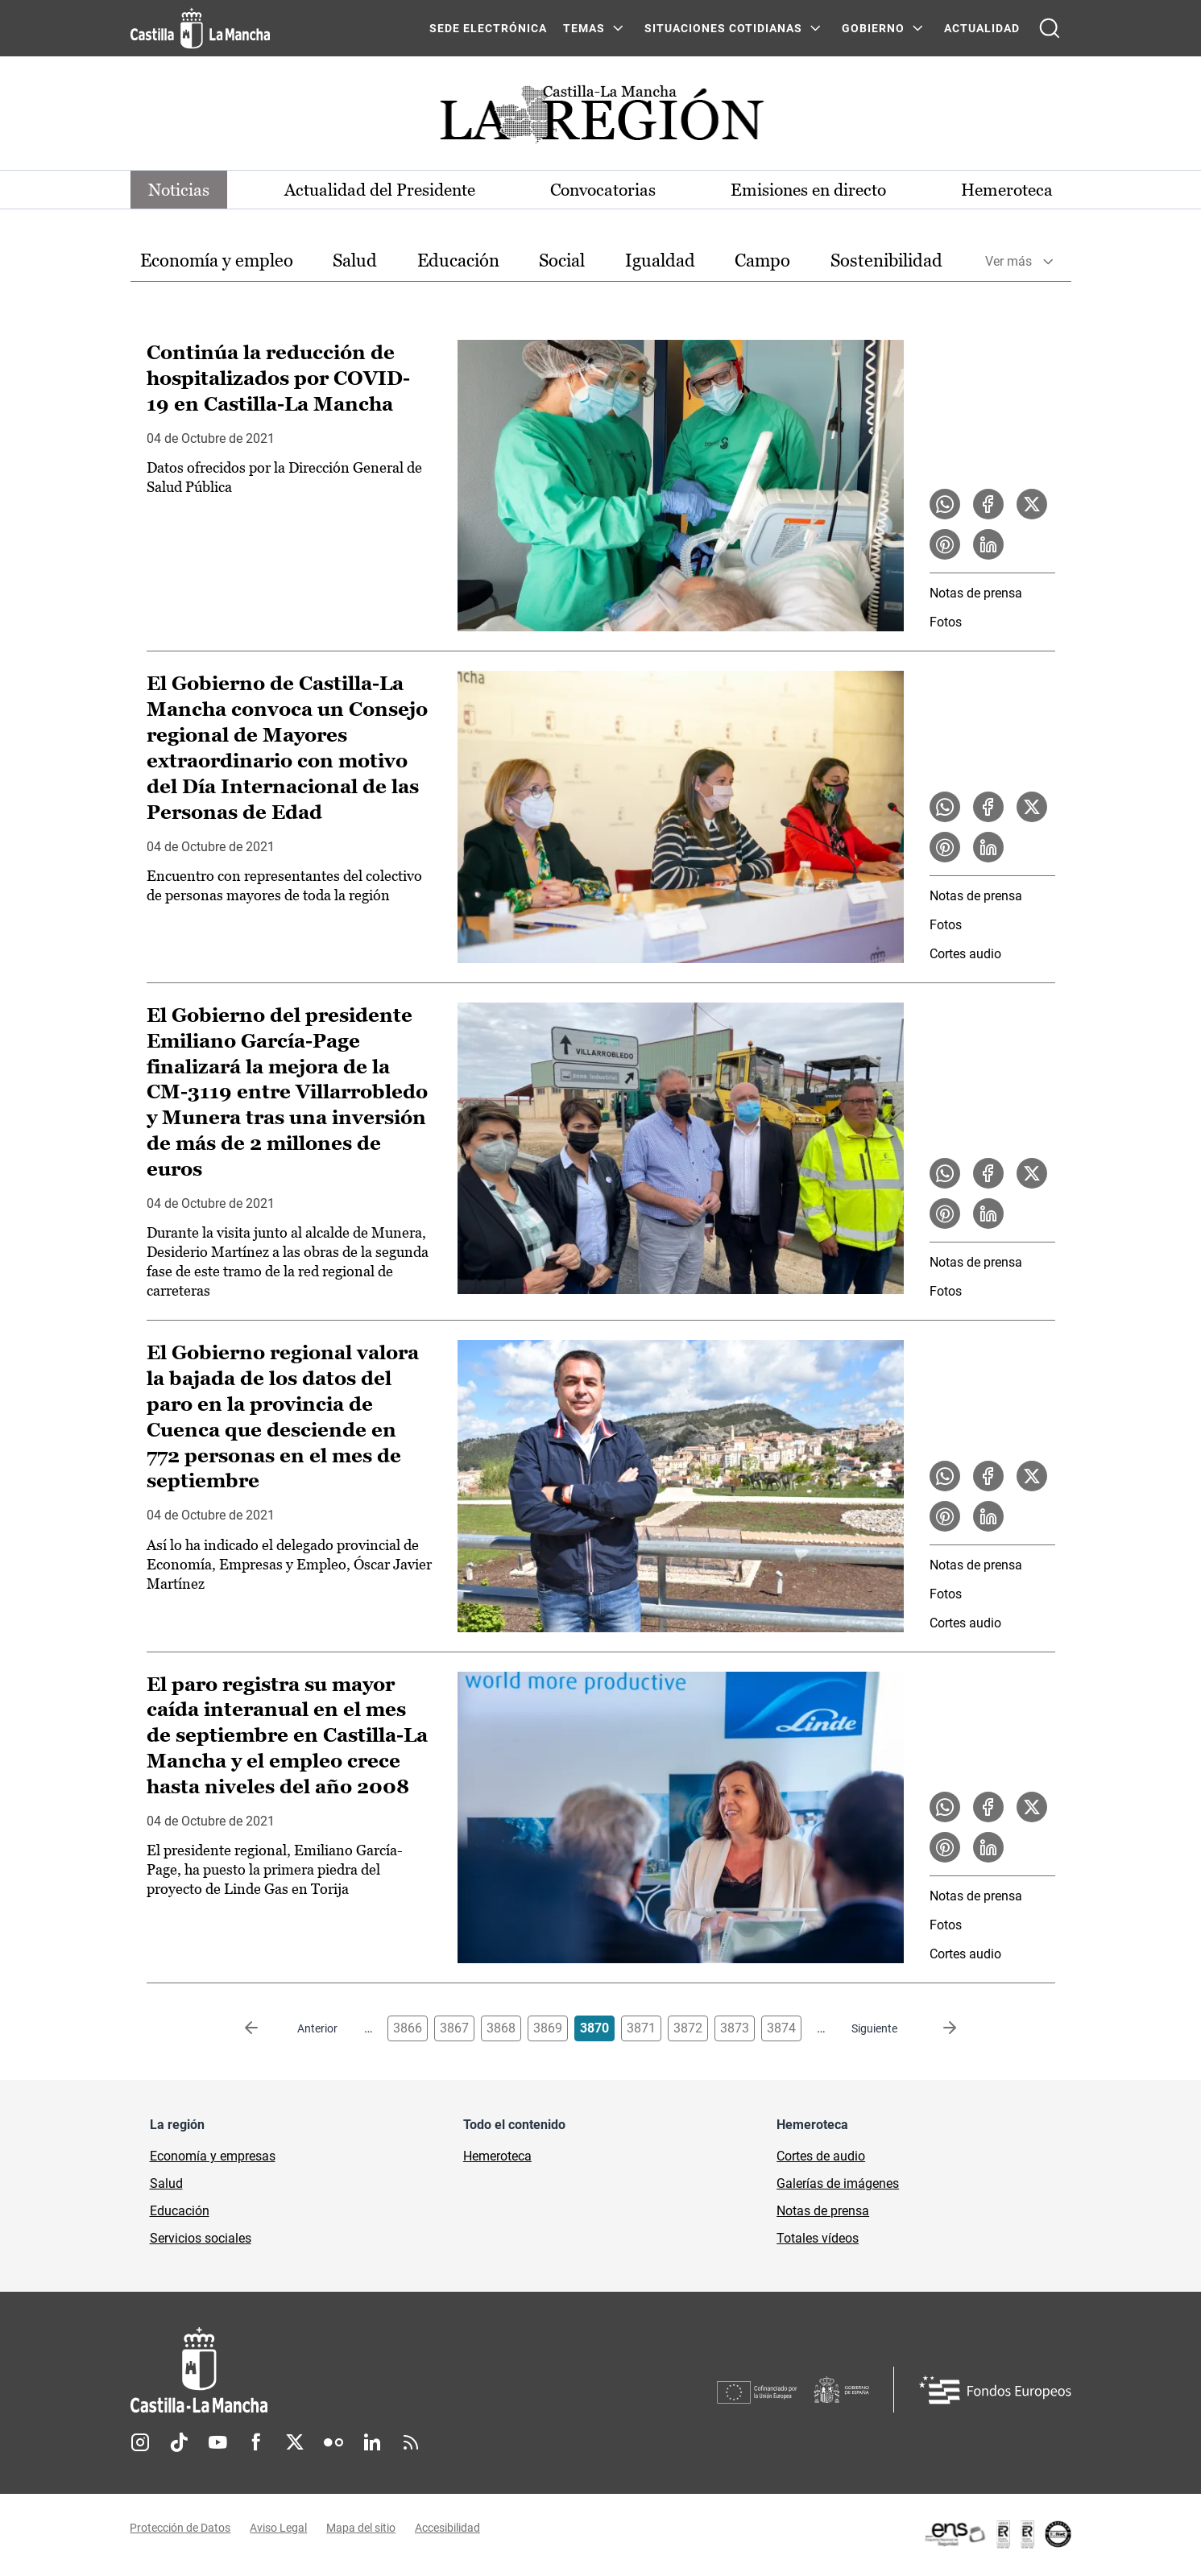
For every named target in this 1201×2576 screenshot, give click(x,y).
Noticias (182, 190)
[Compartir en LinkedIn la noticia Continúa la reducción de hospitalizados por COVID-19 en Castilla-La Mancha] (988, 545)
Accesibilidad (448, 2530)
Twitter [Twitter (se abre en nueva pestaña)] (294, 2444)
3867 (454, 2029)
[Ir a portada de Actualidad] (600, 118)
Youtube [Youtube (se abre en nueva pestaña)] (217, 2444)
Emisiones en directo (807, 190)
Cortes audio (965, 954)
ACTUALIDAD (982, 28)
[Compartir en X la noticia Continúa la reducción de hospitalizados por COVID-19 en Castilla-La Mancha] (1032, 505)
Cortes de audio (821, 2157)
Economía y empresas (212, 2157)
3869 (547, 2029)
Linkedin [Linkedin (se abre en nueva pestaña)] (372, 2444)
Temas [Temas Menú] (584, 28)
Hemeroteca (1003, 190)
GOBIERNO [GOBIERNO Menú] (873, 28)
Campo (762, 261)
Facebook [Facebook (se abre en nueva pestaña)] (256, 2444)
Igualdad (660, 261)
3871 (641, 2029)
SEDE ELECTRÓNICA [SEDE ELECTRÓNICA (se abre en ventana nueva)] (488, 28)
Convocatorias (604, 190)
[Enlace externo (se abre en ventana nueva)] (997, 2535)
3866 (407, 2029)
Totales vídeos (818, 2239)
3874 (781, 2029)
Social (562, 261)
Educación (458, 261)
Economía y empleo (216, 261)
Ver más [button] (1008, 262)
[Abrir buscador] (1049, 28)
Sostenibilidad (886, 261)
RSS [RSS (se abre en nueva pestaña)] (410, 2444)
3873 (734, 2029)
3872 (687, 2029)
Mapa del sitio (361, 2530)
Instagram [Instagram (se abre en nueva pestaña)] (140, 2444)
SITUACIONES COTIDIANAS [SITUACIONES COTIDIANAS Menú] (723, 28)
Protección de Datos (180, 2530)
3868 (501, 2029)
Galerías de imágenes (838, 2185)
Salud (355, 261)
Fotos (946, 623)
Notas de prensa (976, 594)
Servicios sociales (200, 2239)
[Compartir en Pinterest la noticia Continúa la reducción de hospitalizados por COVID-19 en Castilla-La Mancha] (945, 545)
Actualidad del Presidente (381, 190)
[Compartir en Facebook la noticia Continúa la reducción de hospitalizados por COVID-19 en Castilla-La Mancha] (988, 505)
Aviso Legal (279, 2530)
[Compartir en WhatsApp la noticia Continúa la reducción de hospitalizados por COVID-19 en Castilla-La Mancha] (945, 505)
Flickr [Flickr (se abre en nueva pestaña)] (333, 2444)
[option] (216, 262)
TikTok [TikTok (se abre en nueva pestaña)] (178, 2444)
